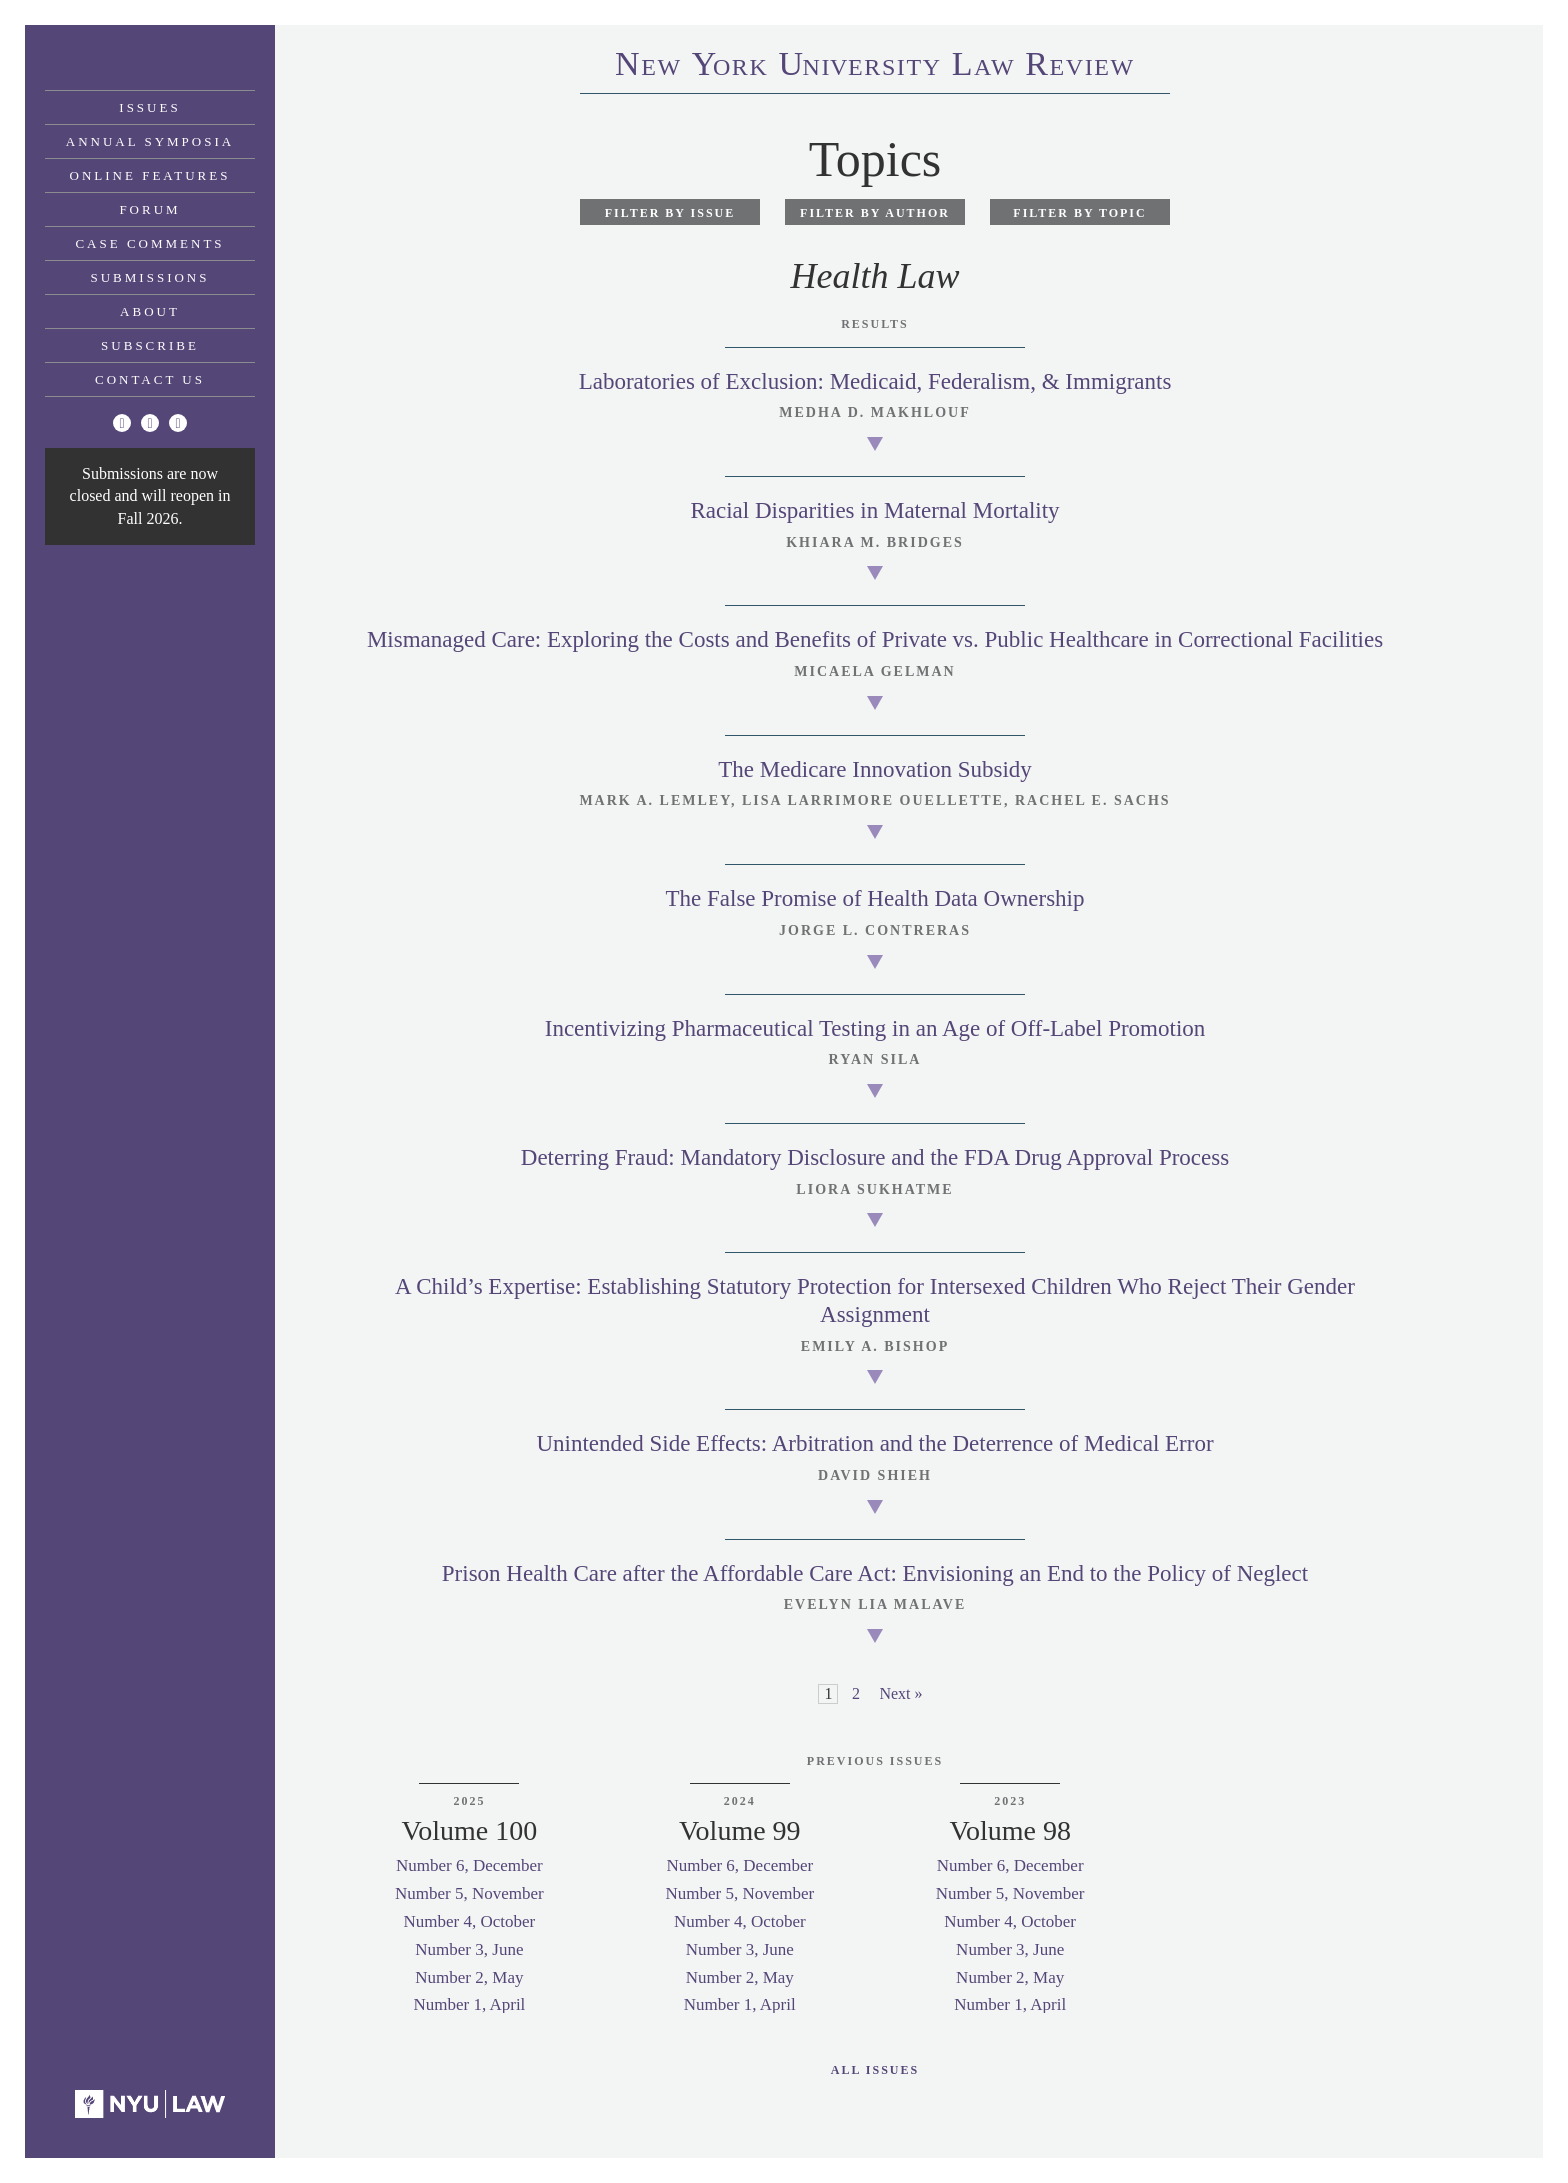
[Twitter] (122, 423)
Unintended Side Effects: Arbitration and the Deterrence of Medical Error (874, 1443)
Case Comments (149, 243)
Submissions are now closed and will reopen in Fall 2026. (150, 496)
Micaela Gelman (874, 671)
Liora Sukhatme (874, 1189)
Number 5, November (469, 1893)
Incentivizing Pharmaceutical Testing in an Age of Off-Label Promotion (875, 1028)
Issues (149, 107)
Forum (149, 209)
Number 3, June (469, 1949)
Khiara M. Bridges (875, 542)
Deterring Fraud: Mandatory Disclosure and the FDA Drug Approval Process (875, 1157)
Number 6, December (469, 1865)
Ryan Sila (875, 1059)
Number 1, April (469, 2004)
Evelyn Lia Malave (875, 1604)
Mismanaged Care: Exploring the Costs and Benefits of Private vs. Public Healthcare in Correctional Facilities (875, 639)
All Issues (875, 2070)
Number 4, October (470, 1921)
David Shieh (875, 1475)
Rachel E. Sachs (1093, 800)
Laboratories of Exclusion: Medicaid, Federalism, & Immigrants (875, 381)
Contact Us (150, 379)
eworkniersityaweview (875, 67)
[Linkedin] (178, 423)
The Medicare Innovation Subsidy (875, 769)
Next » (900, 1693)
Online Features (150, 175)
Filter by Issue (670, 213)
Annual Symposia (150, 141)
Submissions (150, 277)
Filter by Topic (1079, 213)
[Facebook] (150, 423)
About (150, 311)
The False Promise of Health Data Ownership (874, 898)
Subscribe (150, 345)
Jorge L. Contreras (875, 930)
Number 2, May (469, 1977)
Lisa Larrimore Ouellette (873, 800)
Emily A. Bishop (875, 1346)
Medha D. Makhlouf (875, 412)
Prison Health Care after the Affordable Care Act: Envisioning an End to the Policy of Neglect (875, 1573)
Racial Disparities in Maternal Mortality (874, 510)
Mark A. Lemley (655, 800)
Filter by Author (875, 213)
